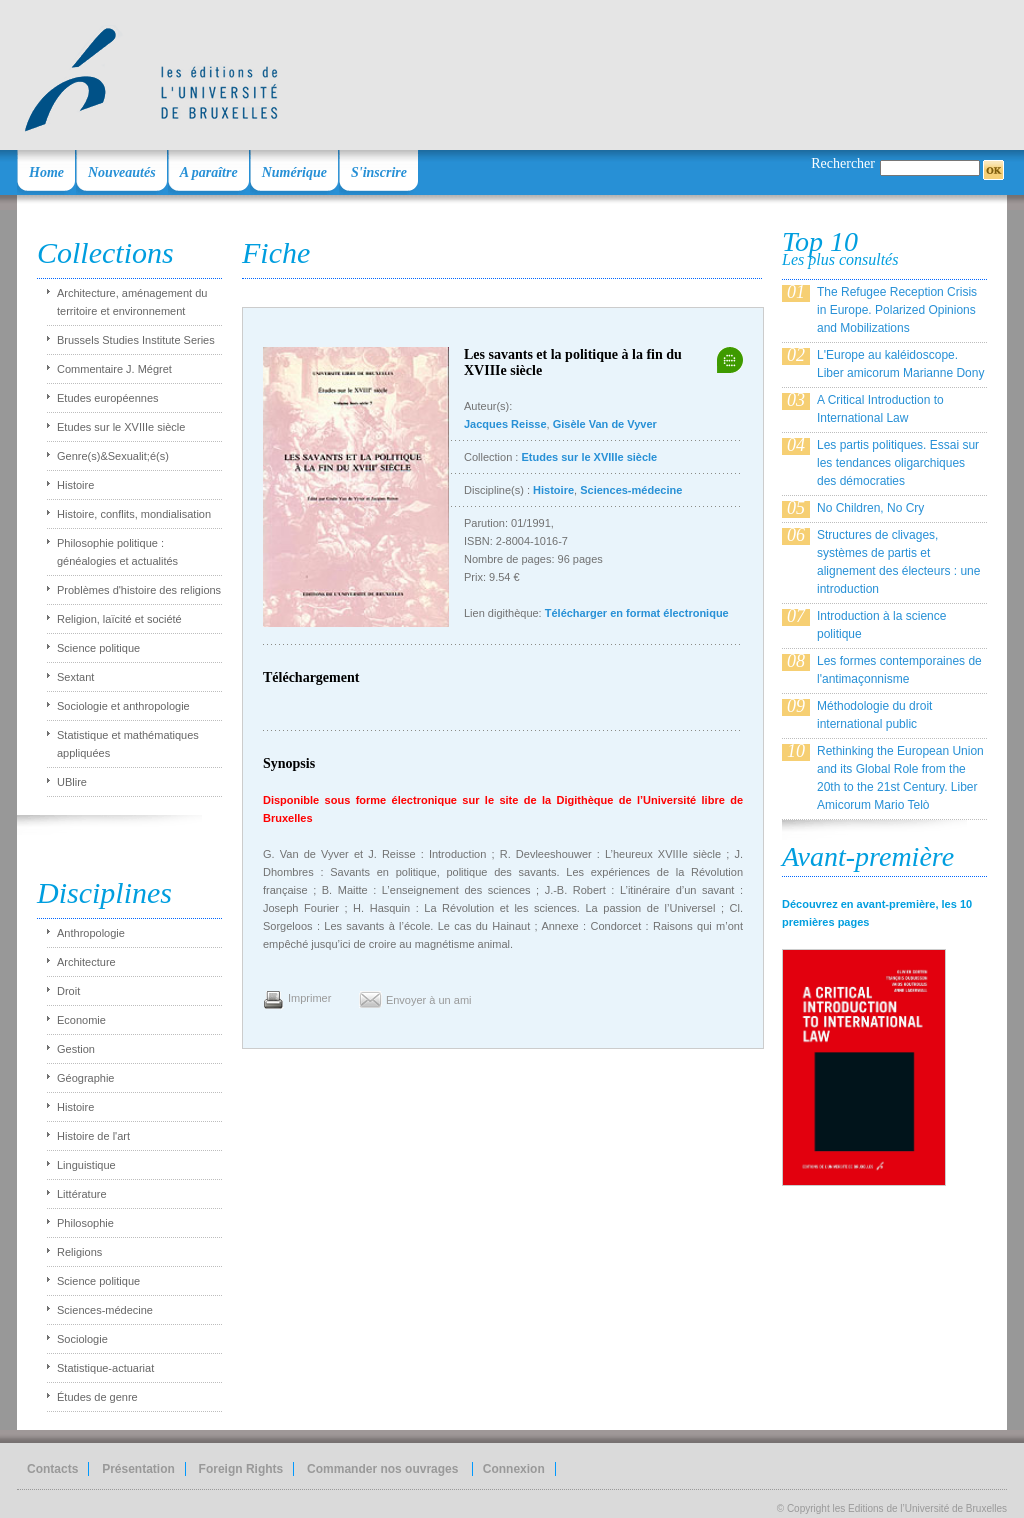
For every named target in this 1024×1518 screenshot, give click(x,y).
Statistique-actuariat (105, 1368)
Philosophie (85, 1223)
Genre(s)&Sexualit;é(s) (113, 456)
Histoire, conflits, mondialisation (134, 514)
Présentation (138, 1469)
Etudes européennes (108, 398)
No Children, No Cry (870, 508)
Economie (81, 1020)
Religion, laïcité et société (119, 619)
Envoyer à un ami (429, 1000)
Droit (68, 991)
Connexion (514, 1469)
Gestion (76, 1049)
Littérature (82, 1194)
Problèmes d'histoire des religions (139, 590)
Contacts (52, 1469)
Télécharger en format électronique (637, 613)
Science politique (98, 648)
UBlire (72, 782)
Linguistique (86, 1165)
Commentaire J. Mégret (114, 369)
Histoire (75, 485)
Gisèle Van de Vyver (605, 424)
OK (993, 170)
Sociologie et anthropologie (123, 706)
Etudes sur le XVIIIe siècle (121, 427)
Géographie (86, 1078)
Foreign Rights (241, 1469)
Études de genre (97, 1397)
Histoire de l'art (93, 1136)
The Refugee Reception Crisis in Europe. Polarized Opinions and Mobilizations (897, 310)
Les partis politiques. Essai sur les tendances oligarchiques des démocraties (898, 463)
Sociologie (82, 1339)
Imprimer (309, 998)
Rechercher (843, 163)
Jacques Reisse (505, 424)
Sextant (75, 677)
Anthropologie (91, 933)
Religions (79, 1252)
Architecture (86, 962)
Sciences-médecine (105, 1310)
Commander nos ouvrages (384, 1469)
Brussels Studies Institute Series (136, 340)
